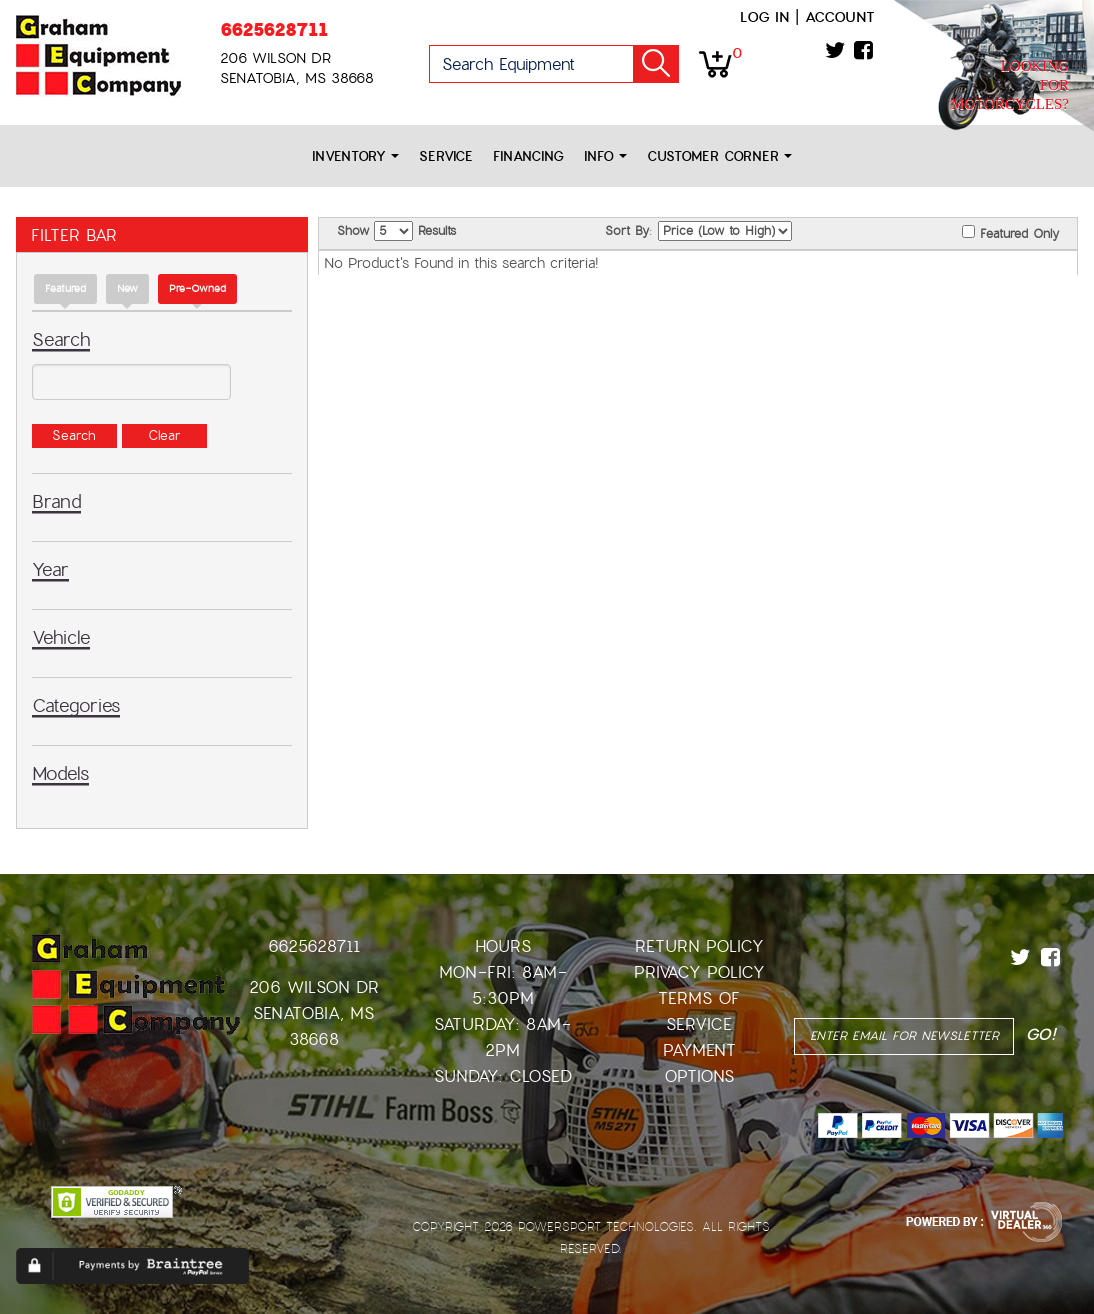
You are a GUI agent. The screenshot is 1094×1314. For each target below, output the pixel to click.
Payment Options (699, 1063)
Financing (528, 156)
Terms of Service (699, 1011)
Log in (764, 17)
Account (840, 17)
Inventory (355, 156)
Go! (656, 64)
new (127, 288)
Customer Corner (719, 156)
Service (446, 156)
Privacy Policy (699, 972)
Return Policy (699, 946)
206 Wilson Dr (314, 987)
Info (605, 156)
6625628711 (274, 29)
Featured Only (1010, 233)
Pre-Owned (197, 288)
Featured (65, 288)
